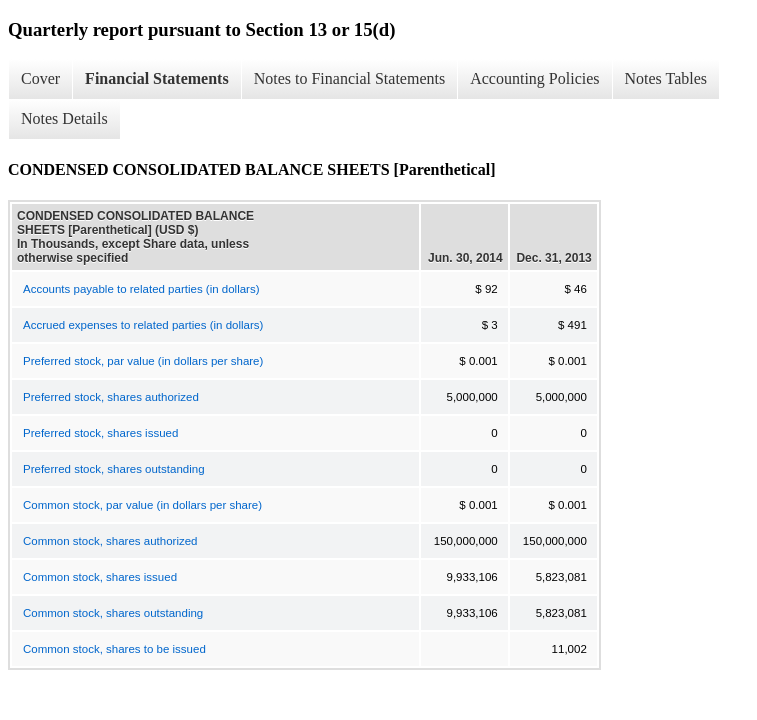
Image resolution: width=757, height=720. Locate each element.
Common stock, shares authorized (110, 541)
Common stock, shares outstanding (113, 613)
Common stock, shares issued (100, 577)
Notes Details (64, 118)
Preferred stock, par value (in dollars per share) (143, 361)
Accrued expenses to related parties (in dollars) (143, 325)
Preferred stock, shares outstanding (114, 469)
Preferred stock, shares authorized (111, 397)
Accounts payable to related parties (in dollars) (141, 289)
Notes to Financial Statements (350, 78)
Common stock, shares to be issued (114, 649)
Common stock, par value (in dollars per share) (142, 505)
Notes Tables (666, 78)
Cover (40, 78)
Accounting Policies (534, 78)
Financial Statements (157, 78)
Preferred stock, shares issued (100, 433)
